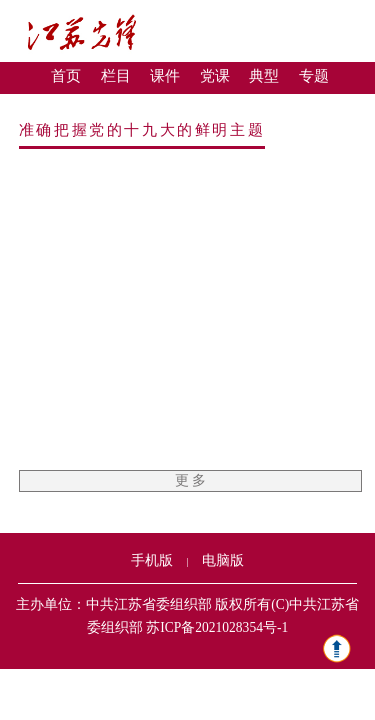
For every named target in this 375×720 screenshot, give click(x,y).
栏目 (116, 76)
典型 (264, 76)
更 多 (190, 480)
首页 (66, 76)
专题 (314, 76)
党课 (215, 76)
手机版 (152, 560)
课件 (165, 76)
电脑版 (223, 560)
